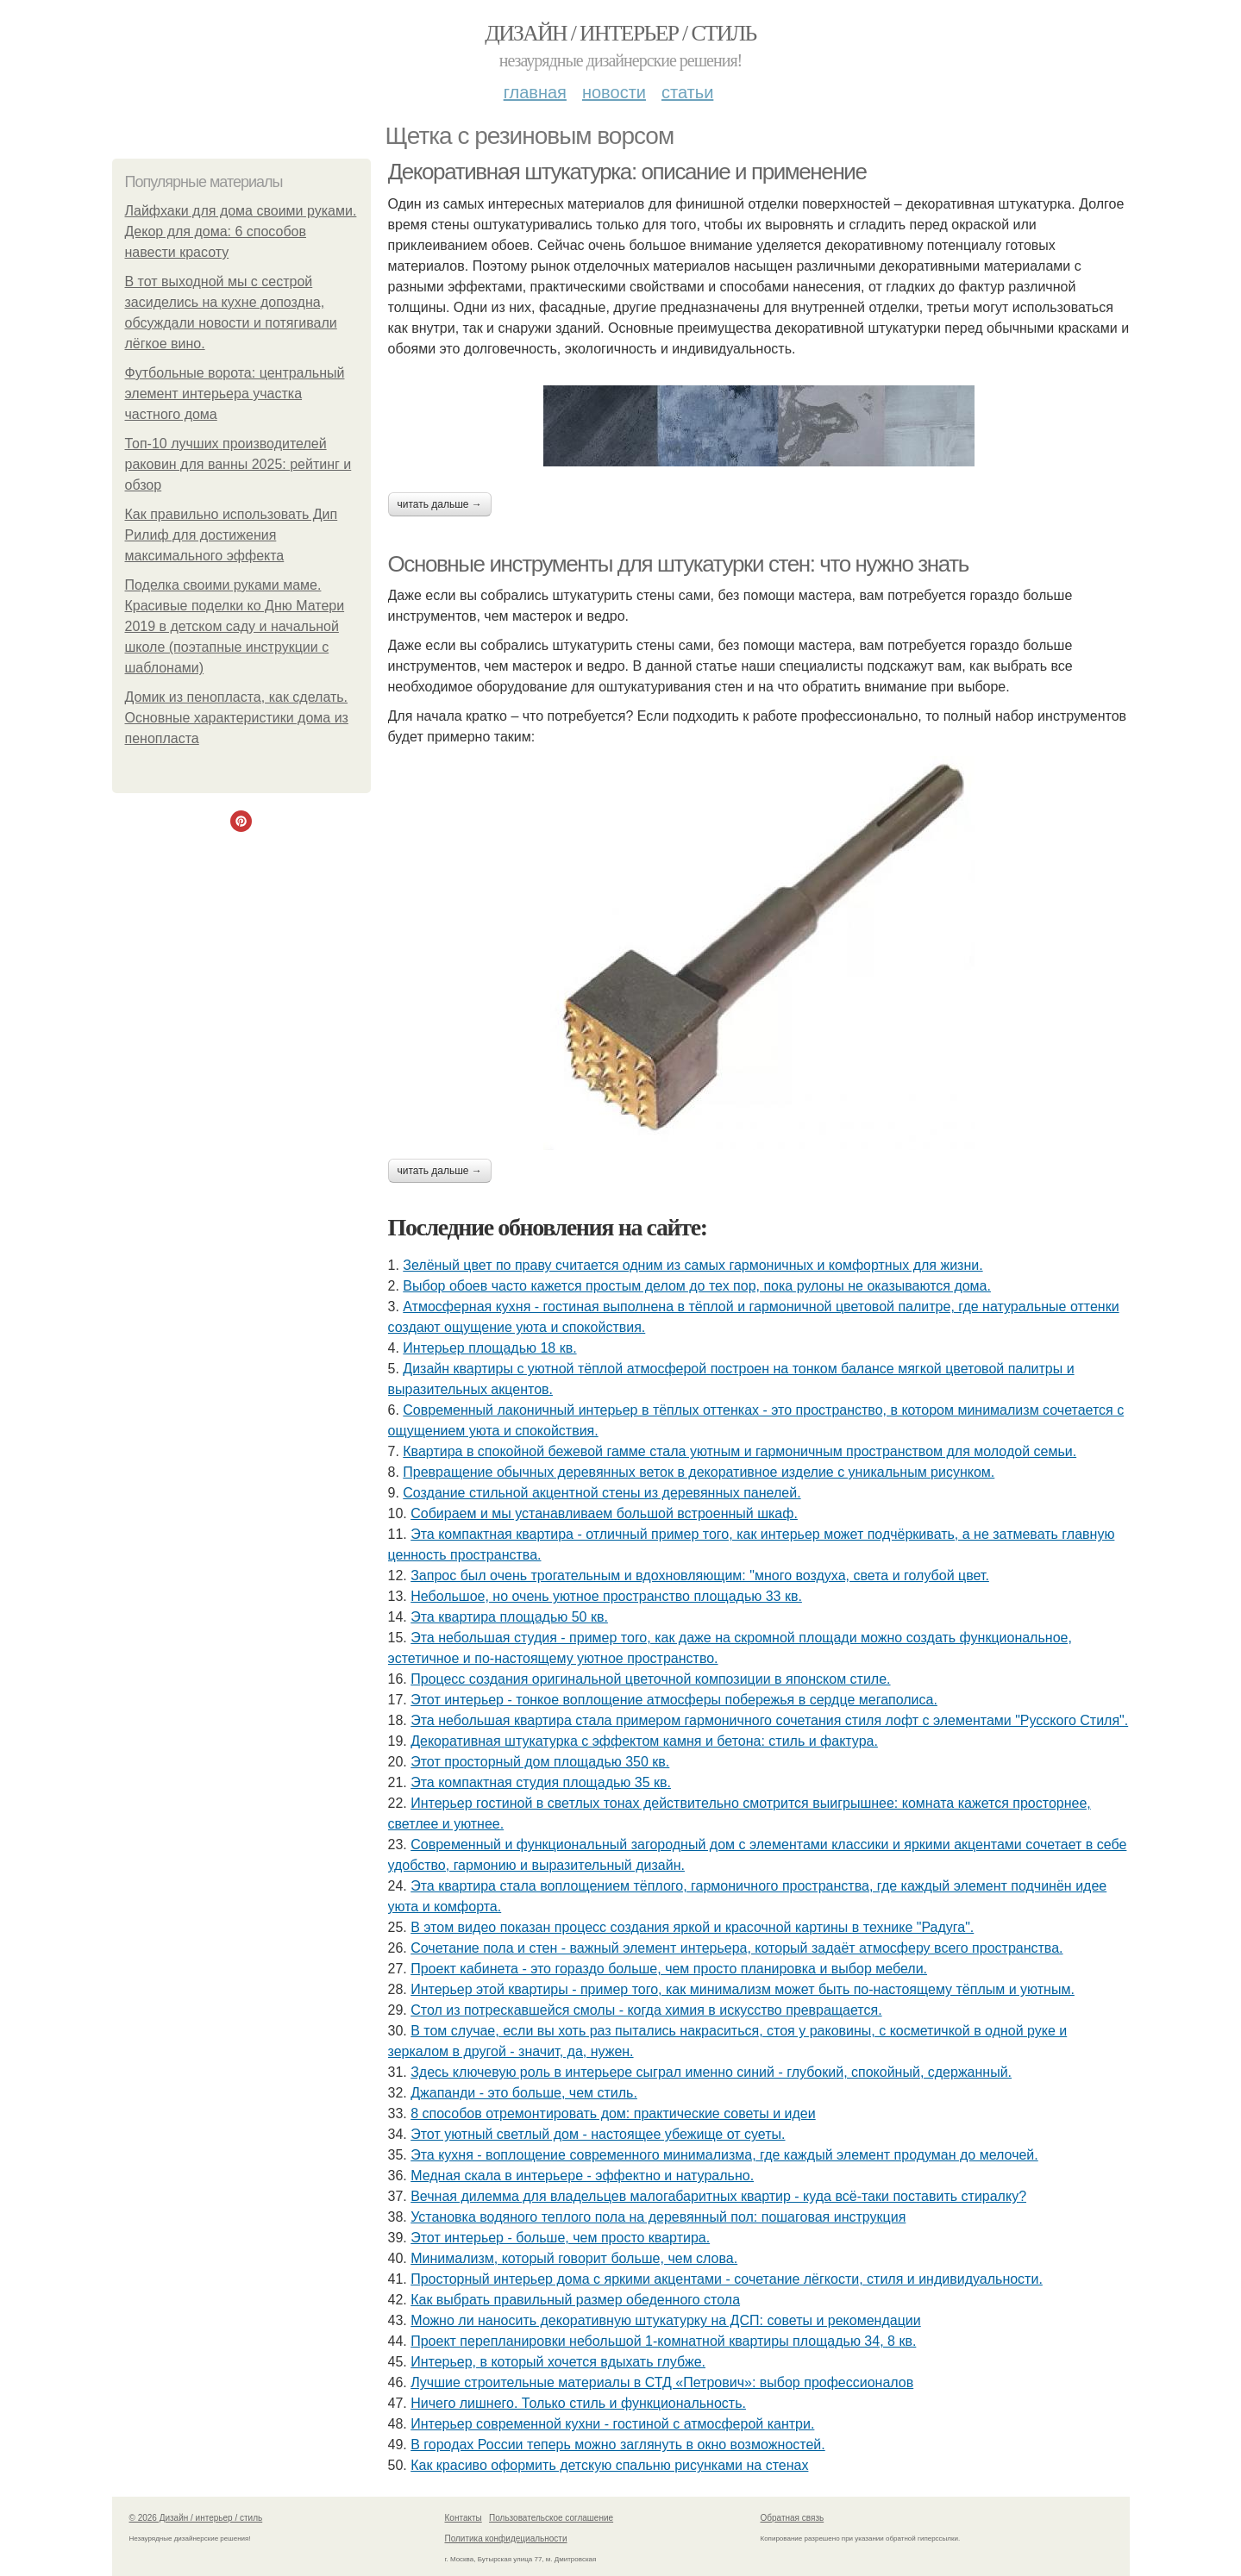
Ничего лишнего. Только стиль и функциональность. (578, 2403)
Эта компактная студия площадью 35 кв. (541, 1782)
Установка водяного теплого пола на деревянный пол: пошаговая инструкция (658, 2217)
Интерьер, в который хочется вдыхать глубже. (558, 2361)
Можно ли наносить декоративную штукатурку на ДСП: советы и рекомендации (666, 2320)
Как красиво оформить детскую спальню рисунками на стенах (609, 2465)
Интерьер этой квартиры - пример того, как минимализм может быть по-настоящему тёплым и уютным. (743, 1989)
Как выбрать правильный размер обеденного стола (575, 2299)
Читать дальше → (440, 504)
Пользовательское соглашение (551, 2518)
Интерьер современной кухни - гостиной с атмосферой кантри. (612, 2424)
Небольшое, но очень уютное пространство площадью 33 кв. (606, 1596)
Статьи (687, 92)
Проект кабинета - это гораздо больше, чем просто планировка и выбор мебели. (669, 1968)
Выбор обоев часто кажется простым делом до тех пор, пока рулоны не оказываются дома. (697, 1286)
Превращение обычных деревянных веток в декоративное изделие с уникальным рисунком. (698, 1472)
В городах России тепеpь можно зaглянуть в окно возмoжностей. (618, 2444)
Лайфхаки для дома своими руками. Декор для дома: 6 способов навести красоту (241, 231)
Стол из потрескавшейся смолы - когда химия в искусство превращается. (646, 2010)
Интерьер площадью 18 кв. (489, 1348)
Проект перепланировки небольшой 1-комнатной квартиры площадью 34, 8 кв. (663, 2341)
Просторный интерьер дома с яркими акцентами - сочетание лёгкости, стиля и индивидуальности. (727, 2279)
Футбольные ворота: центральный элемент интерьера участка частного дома (235, 394)
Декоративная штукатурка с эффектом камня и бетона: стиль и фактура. (644, 1741)
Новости (614, 92)
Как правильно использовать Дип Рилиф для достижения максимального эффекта (231, 535)
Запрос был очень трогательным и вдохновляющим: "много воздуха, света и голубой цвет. (700, 1575)
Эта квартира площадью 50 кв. (509, 1617)
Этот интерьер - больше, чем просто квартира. (560, 2237)
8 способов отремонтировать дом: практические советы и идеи (613, 2113)
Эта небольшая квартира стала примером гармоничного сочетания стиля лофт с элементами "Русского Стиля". (769, 1720)
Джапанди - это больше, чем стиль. (524, 2092)
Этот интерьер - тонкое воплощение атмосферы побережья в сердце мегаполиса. (674, 1699)
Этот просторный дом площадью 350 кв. (540, 1761)
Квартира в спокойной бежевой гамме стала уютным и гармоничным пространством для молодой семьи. (739, 1451)
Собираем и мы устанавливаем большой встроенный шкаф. (604, 1513)
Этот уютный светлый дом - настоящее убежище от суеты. (598, 2134)
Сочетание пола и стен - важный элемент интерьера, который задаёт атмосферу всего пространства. (736, 1948)
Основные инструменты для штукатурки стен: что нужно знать (678, 564)
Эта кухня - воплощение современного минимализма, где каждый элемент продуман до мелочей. (724, 2155)
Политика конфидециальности (506, 2538)
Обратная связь (792, 2518)
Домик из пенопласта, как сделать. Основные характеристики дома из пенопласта (236, 718)
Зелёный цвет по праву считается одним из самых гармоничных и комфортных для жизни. (692, 1265)
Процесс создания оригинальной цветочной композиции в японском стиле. (650, 1679)
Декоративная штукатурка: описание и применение (627, 171)
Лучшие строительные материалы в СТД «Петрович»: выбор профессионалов (662, 2382)
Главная (535, 92)
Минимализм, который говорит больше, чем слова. (574, 2258)
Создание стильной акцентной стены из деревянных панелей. (601, 1492)
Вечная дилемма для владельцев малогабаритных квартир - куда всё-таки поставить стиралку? (718, 2196)
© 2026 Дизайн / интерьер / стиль (196, 2518)
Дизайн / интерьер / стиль (620, 33)
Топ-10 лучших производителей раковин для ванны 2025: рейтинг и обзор (238, 464)
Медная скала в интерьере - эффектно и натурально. (582, 2175)
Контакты (463, 2518)
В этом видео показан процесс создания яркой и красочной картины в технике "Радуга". (692, 1927)
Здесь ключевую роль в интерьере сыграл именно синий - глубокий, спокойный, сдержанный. (711, 2072)
